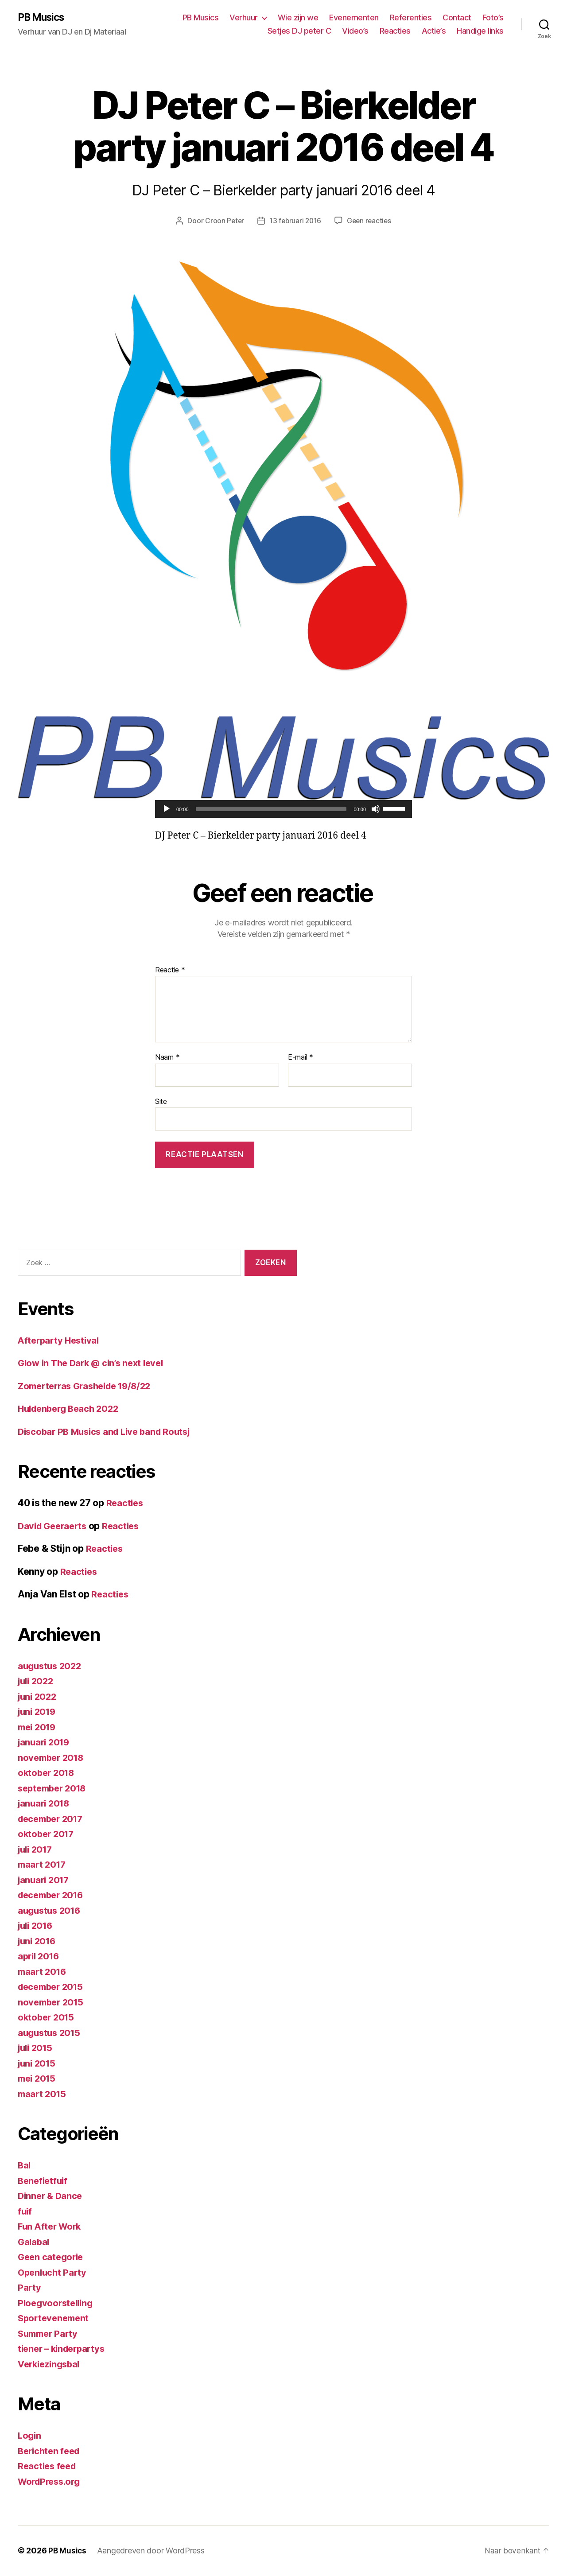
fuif (25, 2211)
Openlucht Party (53, 2272)
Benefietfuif (44, 2181)
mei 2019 (38, 1727)
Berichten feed (51, 2451)
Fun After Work (51, 2226)
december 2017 (53, 1819)
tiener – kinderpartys (64, 2349)
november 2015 (52, 2002)
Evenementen (354, 18)
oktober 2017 (47, 1834)
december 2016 (53, 1895)
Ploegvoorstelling (57, 2303)
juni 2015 (38, 2063)
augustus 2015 (51, 2033)
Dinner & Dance (51, 2196)
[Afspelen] (166, 809)
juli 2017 (37, 1849)
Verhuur (243, 18)
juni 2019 (38, 1711)
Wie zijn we (298, 18)
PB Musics (43, 17)
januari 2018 (45, 1803)
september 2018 (54, 1788)
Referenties (411, 18)
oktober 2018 (48, 1773)
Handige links (480, 31)
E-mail (300, 1058)
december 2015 (53, 1987)
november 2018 (53, 1758)
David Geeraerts (54, 1526)
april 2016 (40, 1956)
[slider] (271, 809)
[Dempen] (375, 809)
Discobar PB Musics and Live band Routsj (108, 1432)
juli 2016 (37, 1925)
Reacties (395, 31)
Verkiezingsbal (51, 2364)
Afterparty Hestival (60, 1340)
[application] (283, 809)
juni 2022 (38, 1696)
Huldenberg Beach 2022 (71, 1408)
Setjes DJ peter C (299, 31)
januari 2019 (45, 1742)
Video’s (355, 31)
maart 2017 (43, 1864)
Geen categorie (52, 2257)
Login (30, 2435)
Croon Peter (223, 221)
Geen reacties (370, 221)
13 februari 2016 (295, 221)
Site (161, 1101)
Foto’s (493, 18)
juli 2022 (37, 1681)
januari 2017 (45, 1880)
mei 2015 (38, 2078)
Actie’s (434, 31)
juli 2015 (37, 2048)
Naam (167, 1058)
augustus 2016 (51, 1910)
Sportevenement (55, 2318)
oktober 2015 (47, 2017)
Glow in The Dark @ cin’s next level (95, 1363)
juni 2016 (38, 1941)
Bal (24, 2165)
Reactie (170, 971)
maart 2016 (43, 1972)
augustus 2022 (51, 1666)
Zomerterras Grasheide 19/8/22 (89, 1386)
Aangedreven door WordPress (152, 2551)
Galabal (34, 2242)
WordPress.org (51, 2481)
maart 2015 (43, 2094)
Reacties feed (48, 2466)
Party (30, 2287)
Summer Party (50, 2333)
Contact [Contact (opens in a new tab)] (457, 18)
